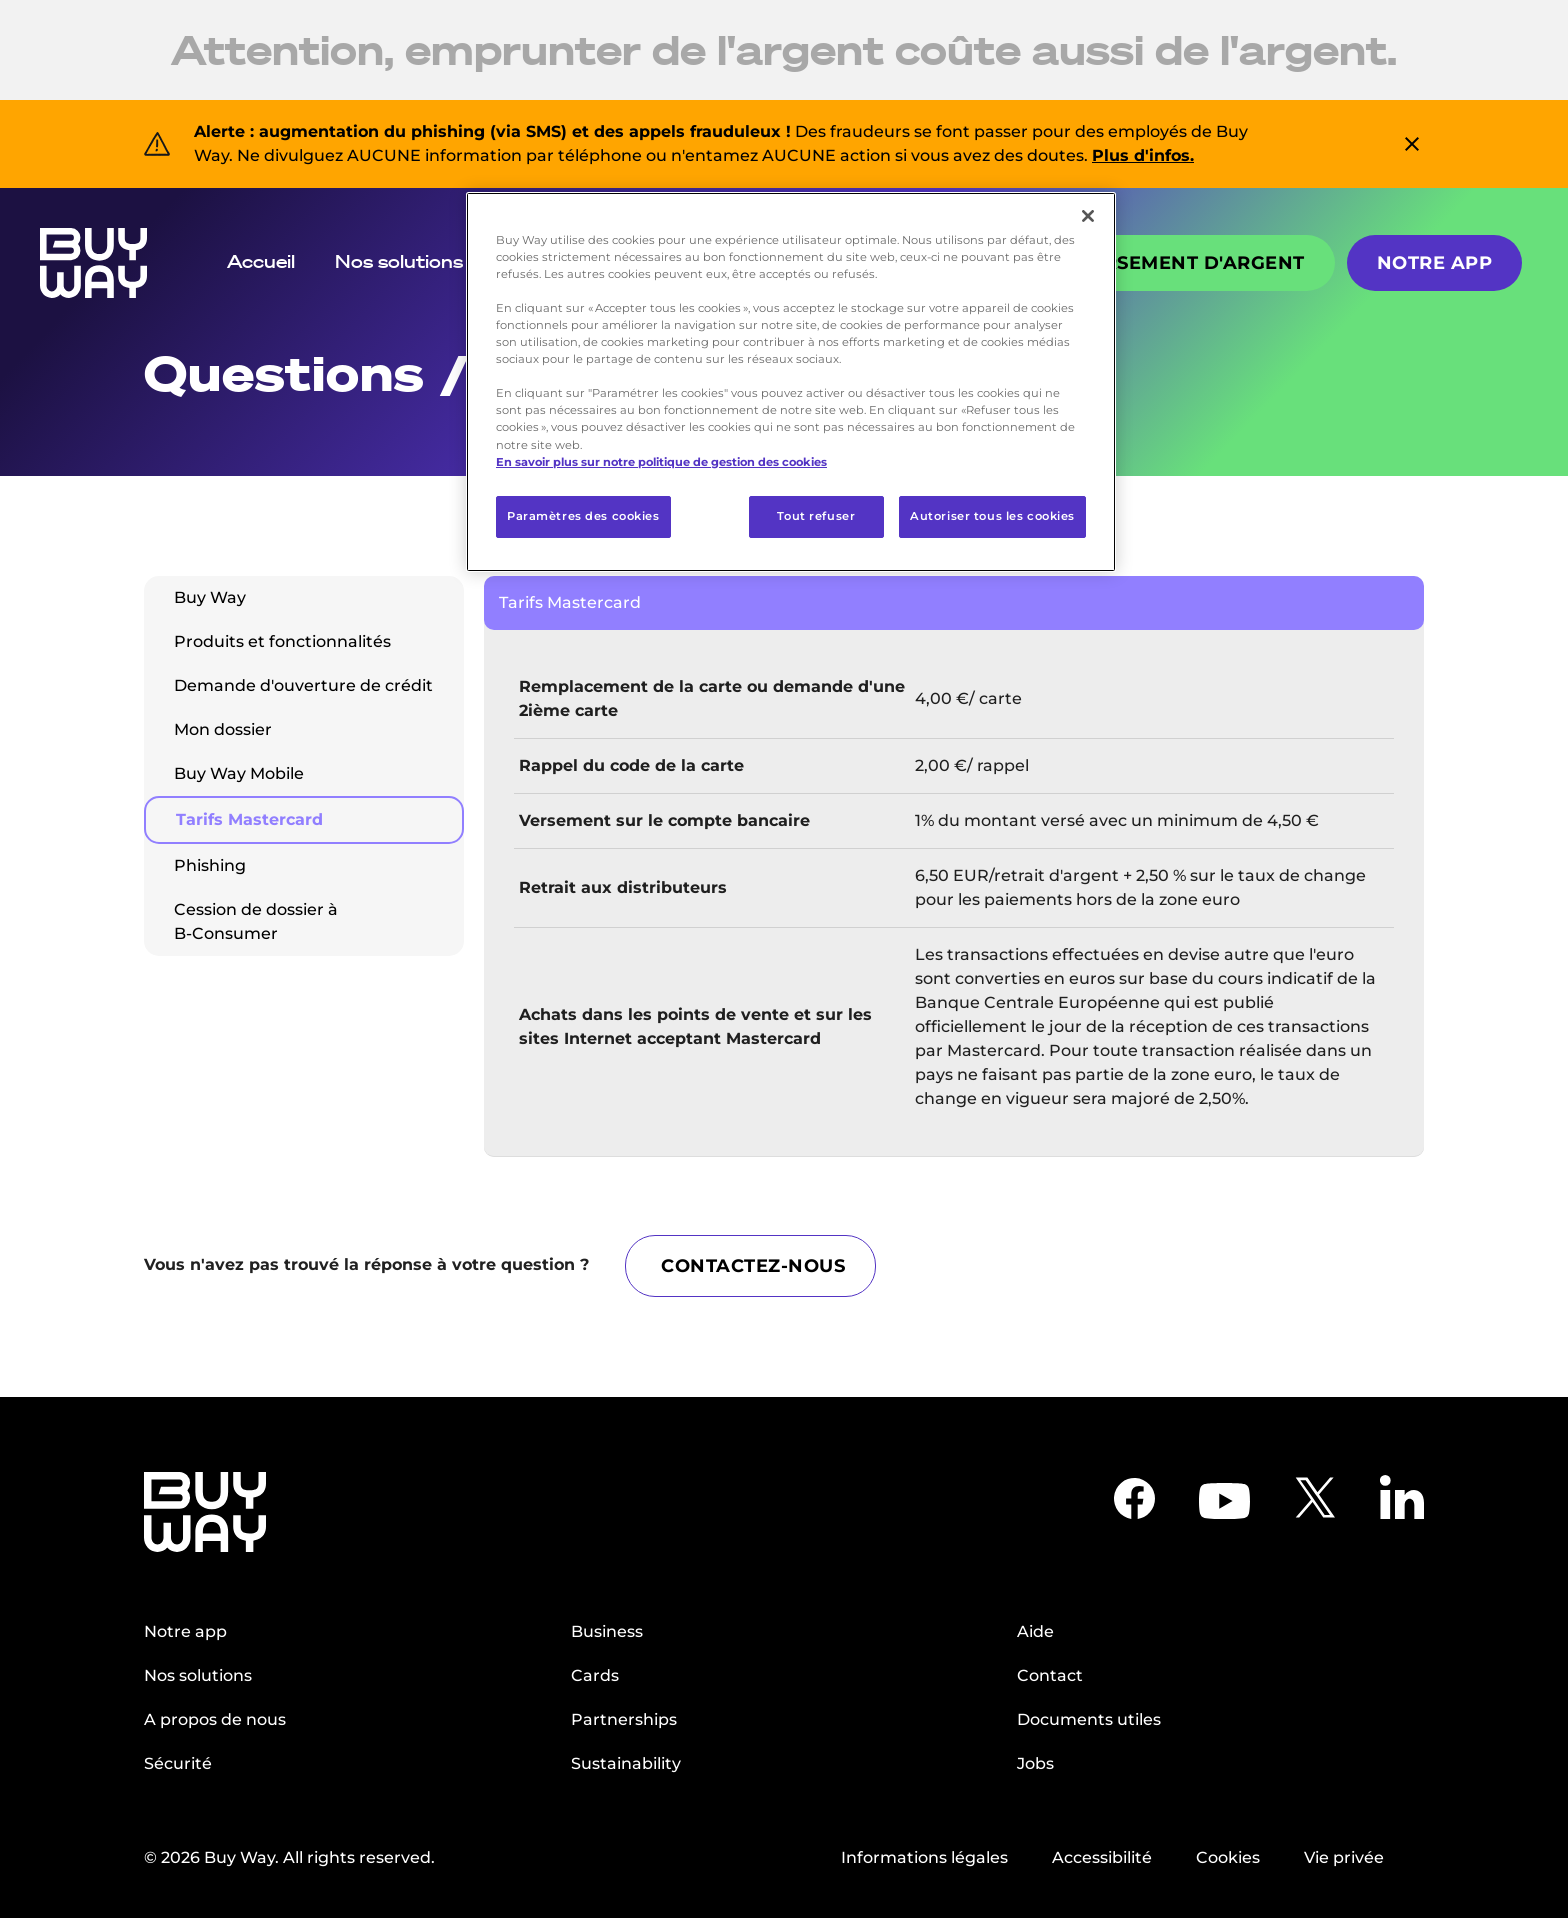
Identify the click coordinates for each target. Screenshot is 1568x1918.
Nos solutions (399, 261)
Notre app (1435, 263)
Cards (595, 1673)
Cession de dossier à (256, 921)
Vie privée (1344, 1855)
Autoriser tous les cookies (992, 516)
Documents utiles (1089, 1717)
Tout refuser (816, 516)
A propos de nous (215, 1717)
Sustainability (626, 1761)
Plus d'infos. (1143, 155)
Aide (1035, 1629)
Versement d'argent (1191, 263)
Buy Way (210, 597)
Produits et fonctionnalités (282, 641)
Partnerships (624, 1717)
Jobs (1035, 1761)
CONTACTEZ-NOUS (757, 1264)
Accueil (261, 261)
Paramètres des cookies (583, 516)
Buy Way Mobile (239, 773)
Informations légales (924, 1855)
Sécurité (178, 1761)
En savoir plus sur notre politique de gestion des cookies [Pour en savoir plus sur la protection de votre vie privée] (661, 462)
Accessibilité (1102, 1855)
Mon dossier (223, 729)
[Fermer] (1088, 216)
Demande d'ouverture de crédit (303, 685)
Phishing (210, 865)
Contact (1050, 1673)
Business (607, 1629)
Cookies (1228, 1855)
